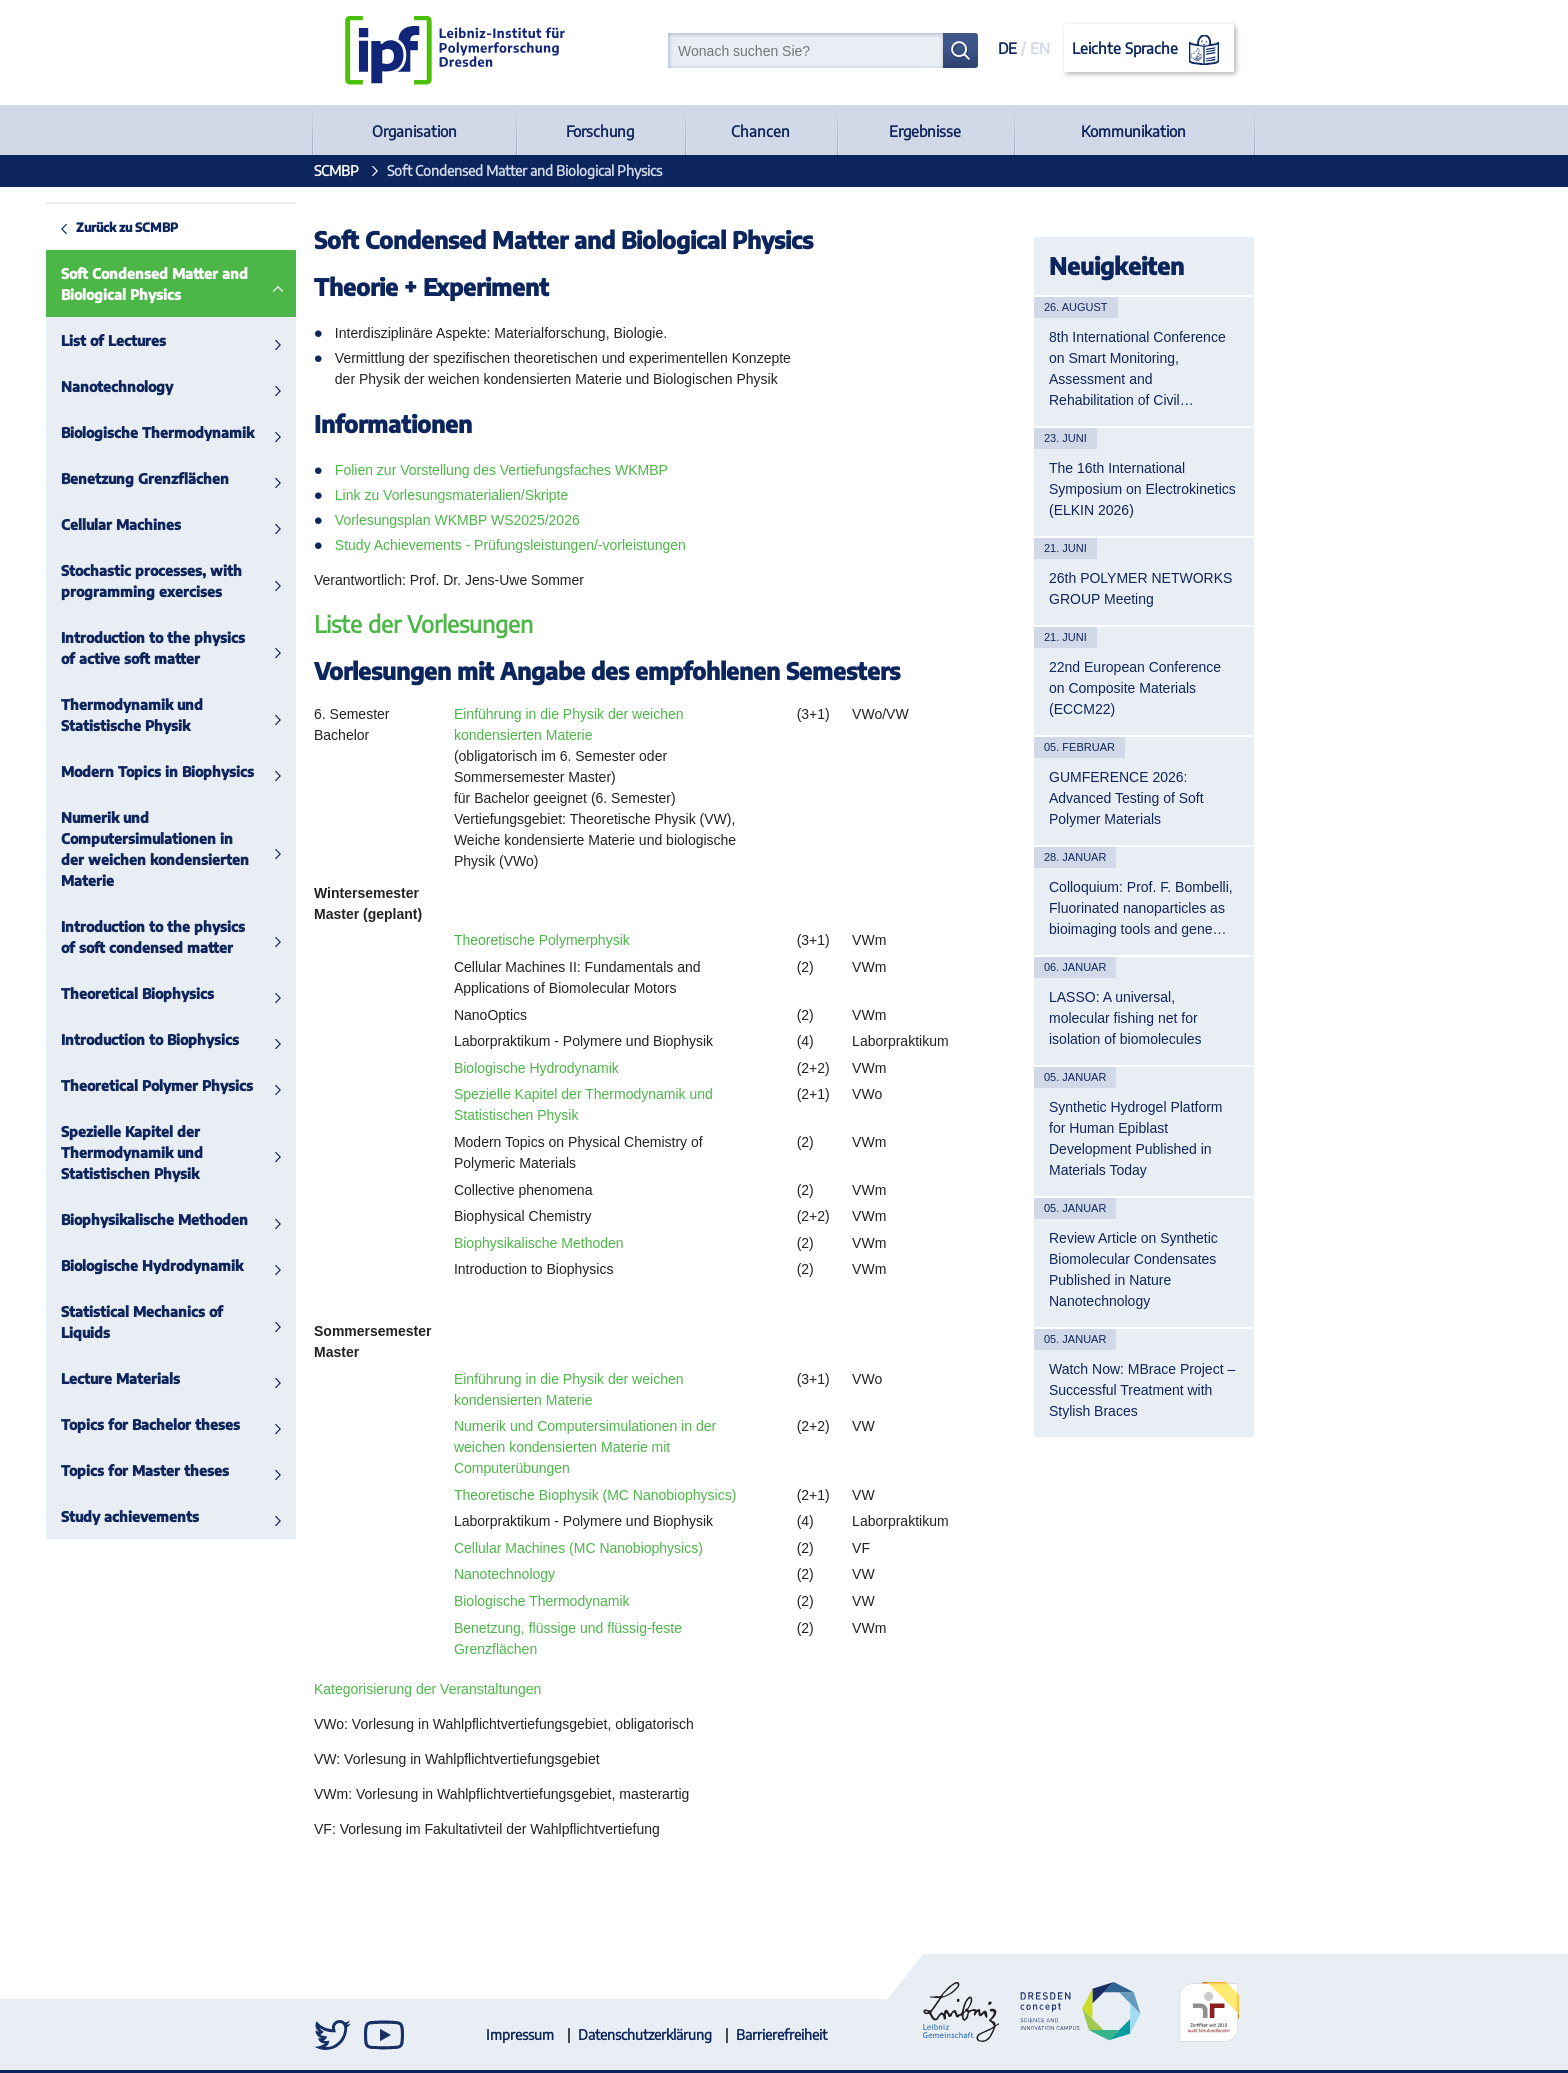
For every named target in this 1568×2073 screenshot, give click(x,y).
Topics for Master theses (99, 1470)
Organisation (414, 131)
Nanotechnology (71, 386)
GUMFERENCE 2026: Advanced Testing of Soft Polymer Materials (1126, 798)
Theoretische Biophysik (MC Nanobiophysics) (595, 1495)
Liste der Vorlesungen (423, 623)
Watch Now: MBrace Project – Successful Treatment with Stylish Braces (1142, 1390)
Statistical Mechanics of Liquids (96, 1322)
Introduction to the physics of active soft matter (107, 648)
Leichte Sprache (1149, 50)
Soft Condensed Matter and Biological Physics (108, 284)
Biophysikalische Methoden (108, 1219)
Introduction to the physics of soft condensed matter (107, 937)
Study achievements (84, 1516)
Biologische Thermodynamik (111, 432)
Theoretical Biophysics (91, 993)
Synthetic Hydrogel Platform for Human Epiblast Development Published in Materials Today (1136, 1138)
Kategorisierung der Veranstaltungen (427, 1689)
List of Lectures (67, 340)
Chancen (760, 131)
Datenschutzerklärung (645, 2034)
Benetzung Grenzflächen (99, 478)
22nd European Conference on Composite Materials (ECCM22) (1135, 688)
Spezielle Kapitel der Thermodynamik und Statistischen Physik (86, 1152)
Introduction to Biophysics (104, 1039)
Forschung (600, 131)
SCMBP (336, 170)
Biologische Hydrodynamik (106, 1265)
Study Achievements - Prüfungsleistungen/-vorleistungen (510, 545)
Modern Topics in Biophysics (111, 771)
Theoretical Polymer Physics (111, 1085)
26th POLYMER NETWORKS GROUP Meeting (1140, 588)
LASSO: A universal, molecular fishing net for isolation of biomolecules (1125, 1018)
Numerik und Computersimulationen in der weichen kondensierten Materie (109, 849)
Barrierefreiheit (781, 2034)
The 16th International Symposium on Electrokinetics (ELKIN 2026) (1142, 489)
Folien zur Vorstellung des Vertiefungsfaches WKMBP (501, 470)
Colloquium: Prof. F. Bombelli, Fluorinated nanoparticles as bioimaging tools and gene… (1141, 908)
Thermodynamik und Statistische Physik (86, 715)
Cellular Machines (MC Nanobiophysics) (578, 1548)
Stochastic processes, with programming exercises (105, 581)
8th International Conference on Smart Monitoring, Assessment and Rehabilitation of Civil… (1137, 368)
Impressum (520, 2034)
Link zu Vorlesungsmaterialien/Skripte (451, 495)
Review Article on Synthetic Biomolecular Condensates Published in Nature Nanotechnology (1133, 1269)
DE (1007, 48)
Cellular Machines (75, 524)
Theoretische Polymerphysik (542, 940)
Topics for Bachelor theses (104, 1424)
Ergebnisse (925, 131)
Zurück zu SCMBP (81, 227)
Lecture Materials (74, 1378)
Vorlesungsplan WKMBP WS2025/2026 (457, 520)
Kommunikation (1133, 131)
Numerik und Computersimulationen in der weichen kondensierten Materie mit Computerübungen (585, 1447)
